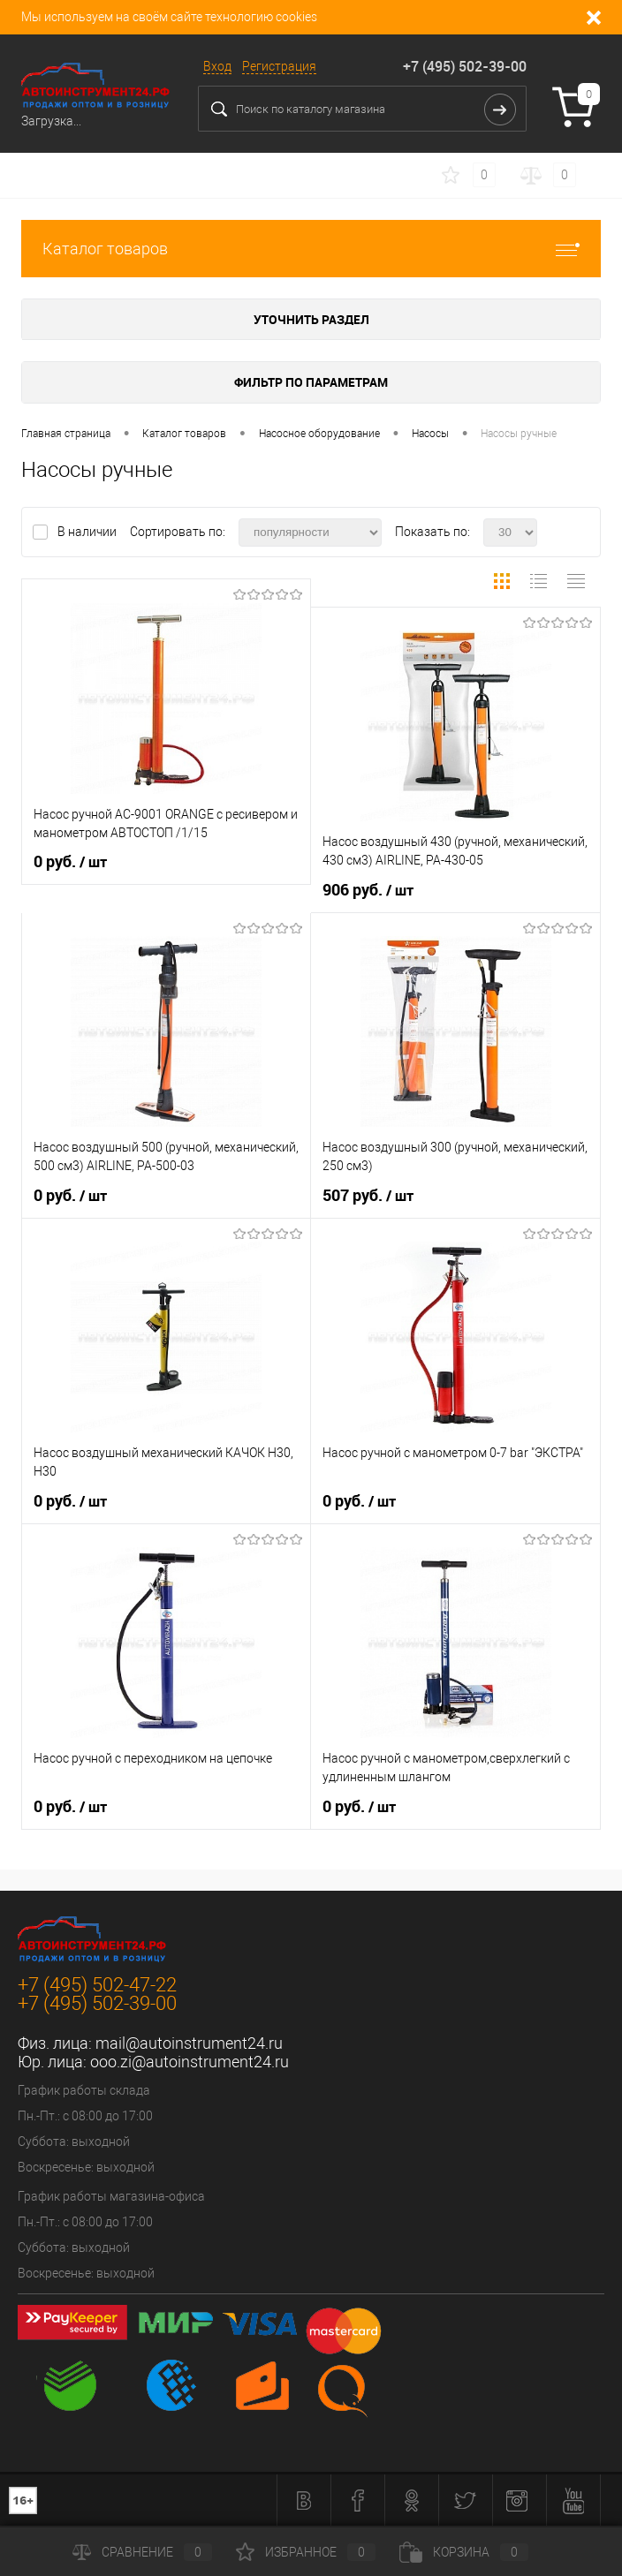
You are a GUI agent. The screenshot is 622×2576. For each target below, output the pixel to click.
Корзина (463, 2552)
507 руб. (367, 1195)
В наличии (88, 532)
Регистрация (279, 66)
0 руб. (70, 862)
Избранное (305, 2552)
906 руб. (367, 890)
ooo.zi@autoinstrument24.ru (189, 2061)
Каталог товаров (311, 248)
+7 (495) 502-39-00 (465, 66)
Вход (217, 66)
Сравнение (142, 2552)
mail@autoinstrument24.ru (189, 2043)
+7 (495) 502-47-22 (97, 1985)
